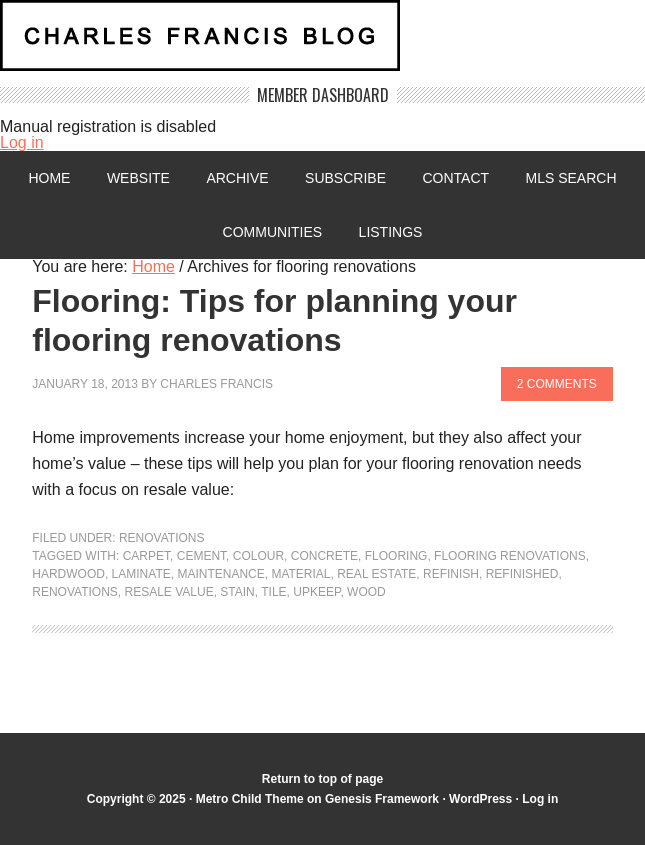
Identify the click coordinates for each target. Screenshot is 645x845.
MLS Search (571, 178)
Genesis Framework (382, 799)
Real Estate (376, 574)
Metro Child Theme (250, 799)
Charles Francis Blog (322, 43)
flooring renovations (510, 556)
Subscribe (345, 178)
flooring (396, 556)
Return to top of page (322, 779)
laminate (141, 574)
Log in (22, 142)
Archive (237, 178)
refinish (451, 574)
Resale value (169, 592)
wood (366, 592)
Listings (391, 232)
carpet (146, 556)
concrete (324, 556)
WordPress (480, 799)
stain (237, 592)
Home (49, 178)
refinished (522, 574)
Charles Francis (216, 384)
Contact (455, 178)
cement (201, 556)
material (300, 574)
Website (138, 178)
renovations (75, 592)
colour (258, 556)
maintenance (220, 574)
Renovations (162, 538)
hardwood (68, 574)
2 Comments (557, 384)
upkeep (316, 592)
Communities (273, 232)
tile (273, 592)
